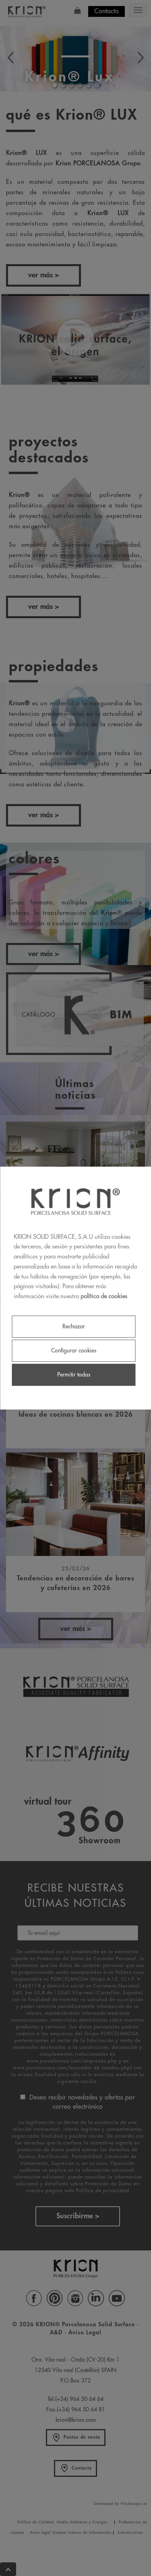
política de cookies (104, 1296)
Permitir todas (73, 1374)
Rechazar (73, 1326)
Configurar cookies (73, 1350)
